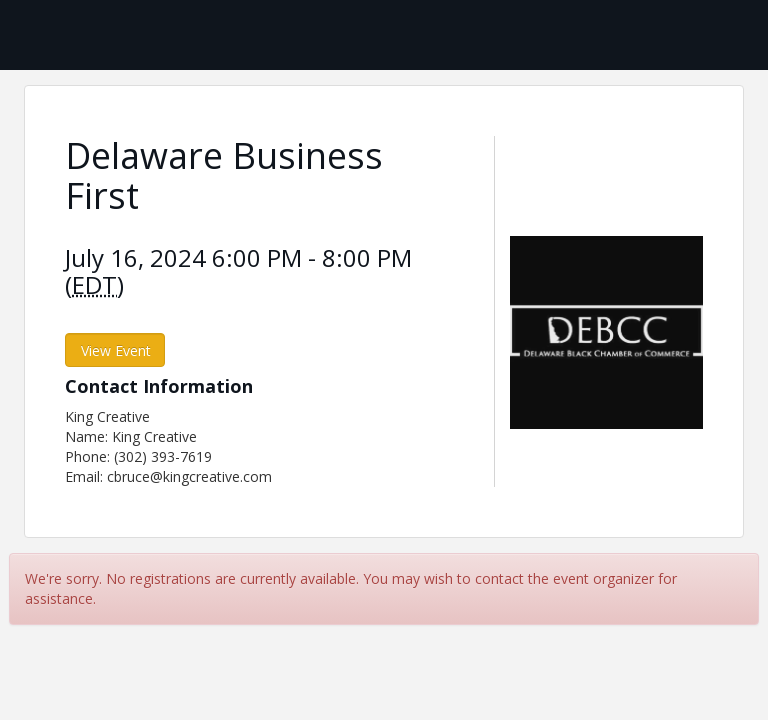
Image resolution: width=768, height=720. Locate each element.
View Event (116, 350)
